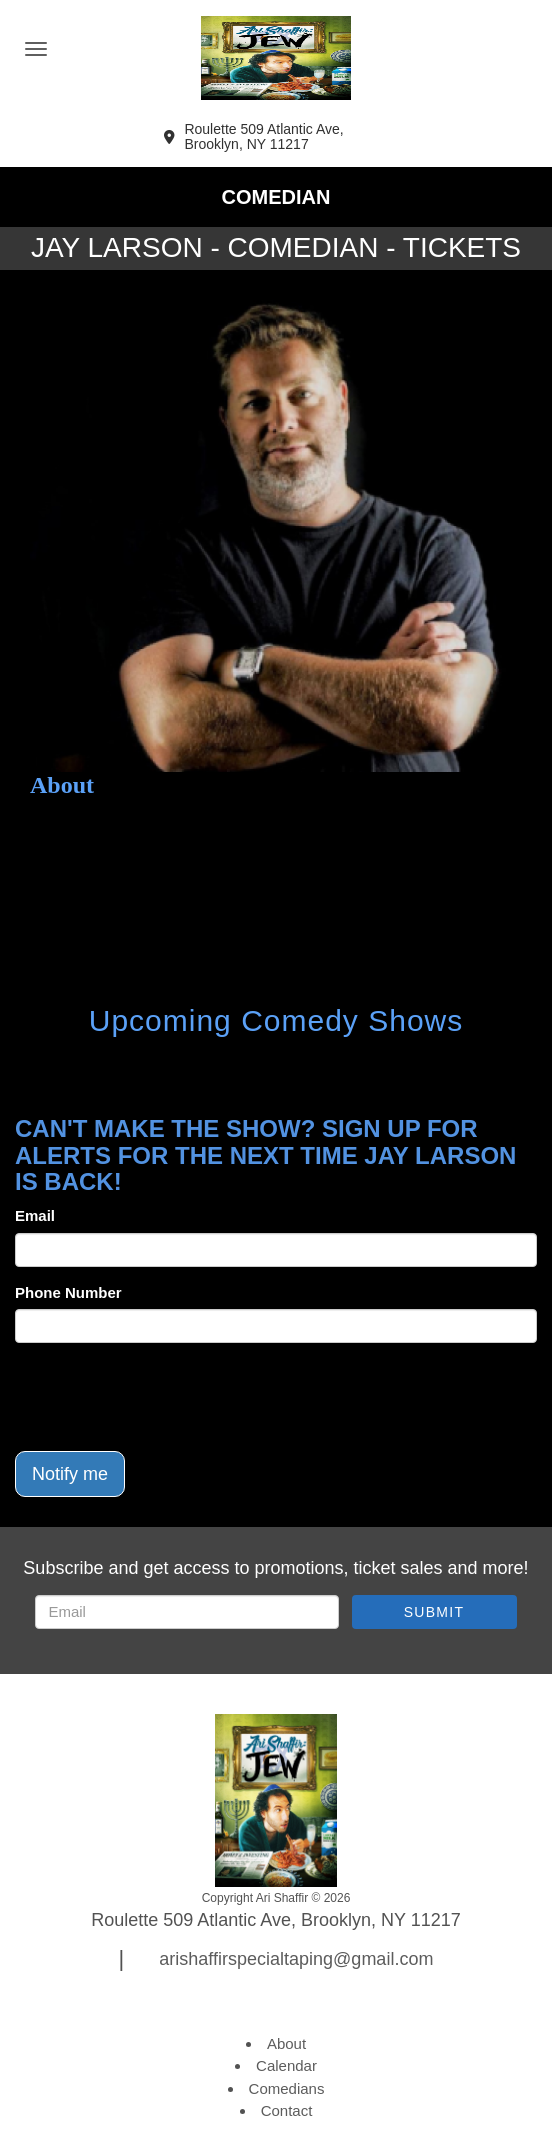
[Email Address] (187, 1612)
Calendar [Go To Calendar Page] (286, 2065)
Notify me (70, 1474)
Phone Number (68, 1292)
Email (35, 1215)
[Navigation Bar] (36, 49)
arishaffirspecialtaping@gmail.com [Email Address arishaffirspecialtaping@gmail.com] (296, 1959)
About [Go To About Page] (286, 2043)
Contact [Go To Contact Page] (287, 2110)
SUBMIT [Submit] (434, 1612)
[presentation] (167, 1397)
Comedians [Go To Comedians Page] (287, 2088)
